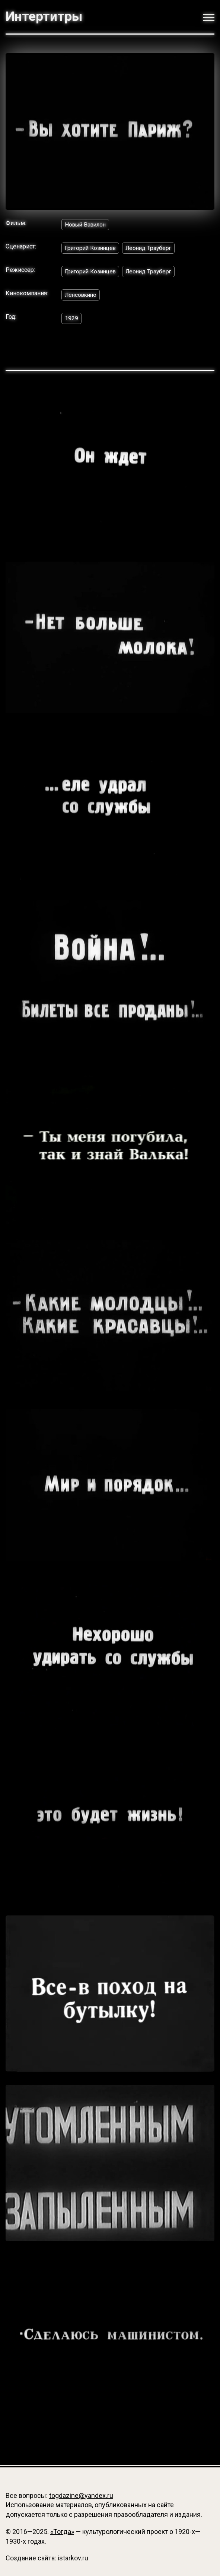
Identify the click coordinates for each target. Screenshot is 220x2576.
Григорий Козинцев (92, 248)
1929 (71, 319)
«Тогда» (62, 2531)
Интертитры (44, 16)
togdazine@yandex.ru (81, 2495)
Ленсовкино (82, 295)
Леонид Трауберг (153, 248)
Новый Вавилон (87, 224)
